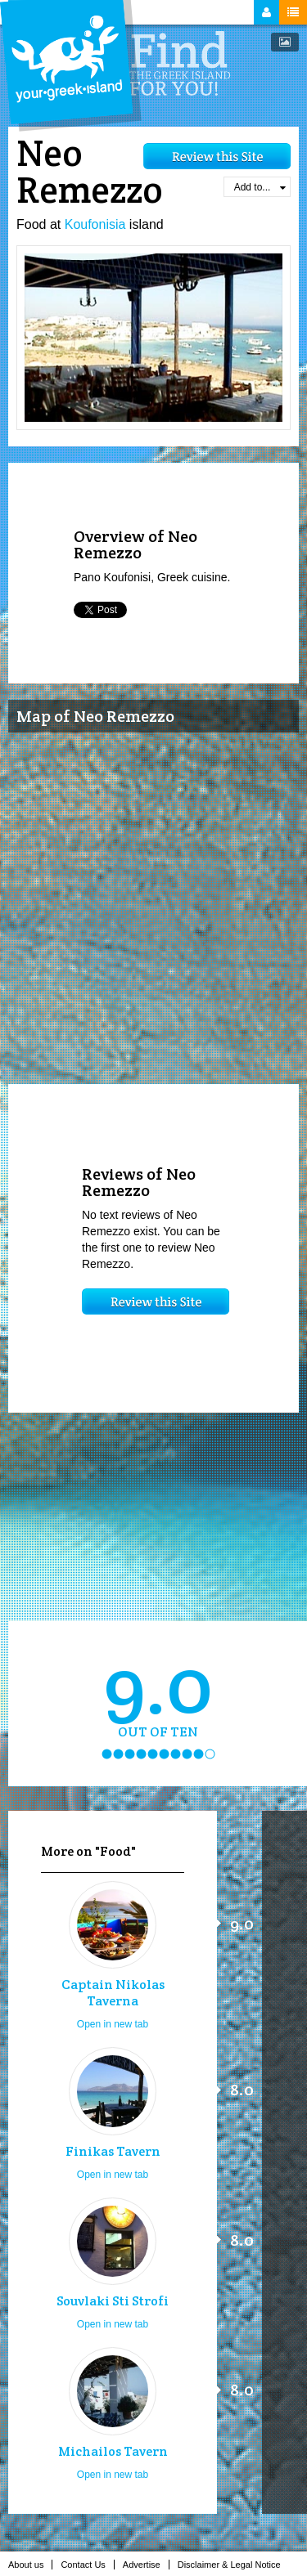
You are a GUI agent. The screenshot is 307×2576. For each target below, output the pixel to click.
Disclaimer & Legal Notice (234, 2564)
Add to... (260, 187)
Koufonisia (95, 224)
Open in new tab (112, 2024)
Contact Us (87, 2564)
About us (30, 2564)
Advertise (146, 2564)
